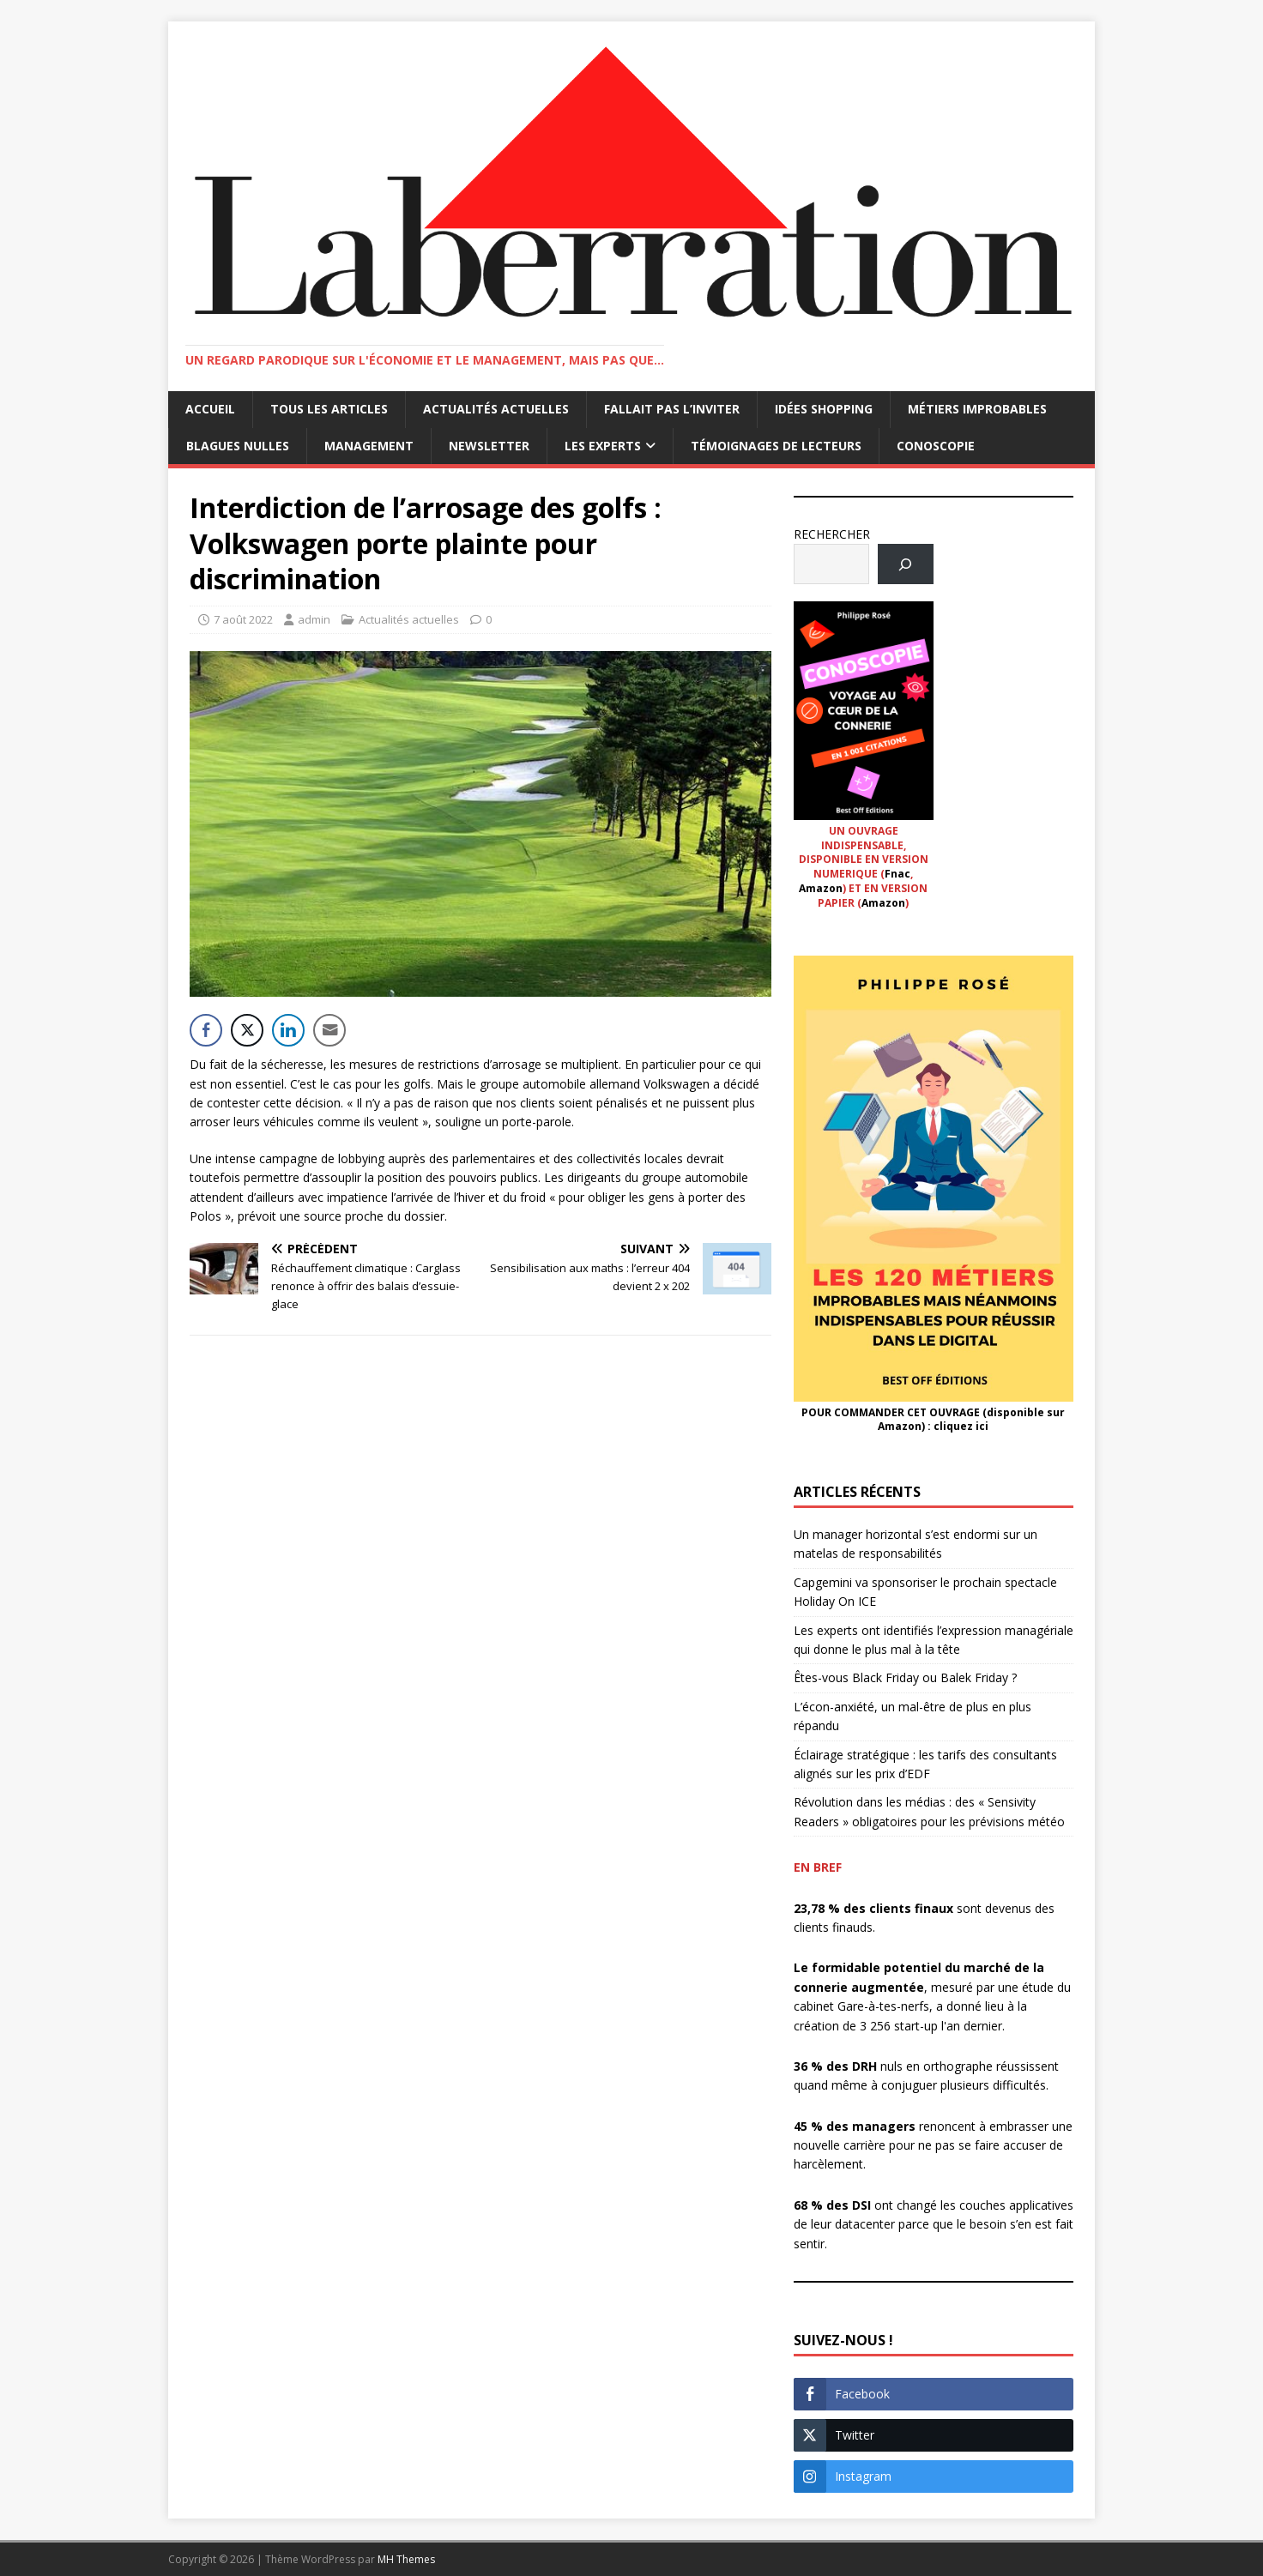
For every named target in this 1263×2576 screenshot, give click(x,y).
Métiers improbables (977, 409)
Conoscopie (936, 445)
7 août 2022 (243, 619)
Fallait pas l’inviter (672, 409)
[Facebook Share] (206, 1030)
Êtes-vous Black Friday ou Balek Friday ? (905, 1677)
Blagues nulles (237, 445)
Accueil (210, 409)
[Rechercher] (906, 564)
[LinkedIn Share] (288, 1030)
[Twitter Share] (247, 1030)
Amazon (821, 888)
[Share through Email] (329, 1030)
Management (369, 445)
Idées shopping (824, 409)
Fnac (897, 873)
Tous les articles (329, 409)
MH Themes (406, 2559)
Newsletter (489, 445)
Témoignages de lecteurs (776, 445)
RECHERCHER (832, 534)
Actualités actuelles (496, 409)
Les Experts (603, 445)
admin (314, 619)
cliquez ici (961, 1426)
